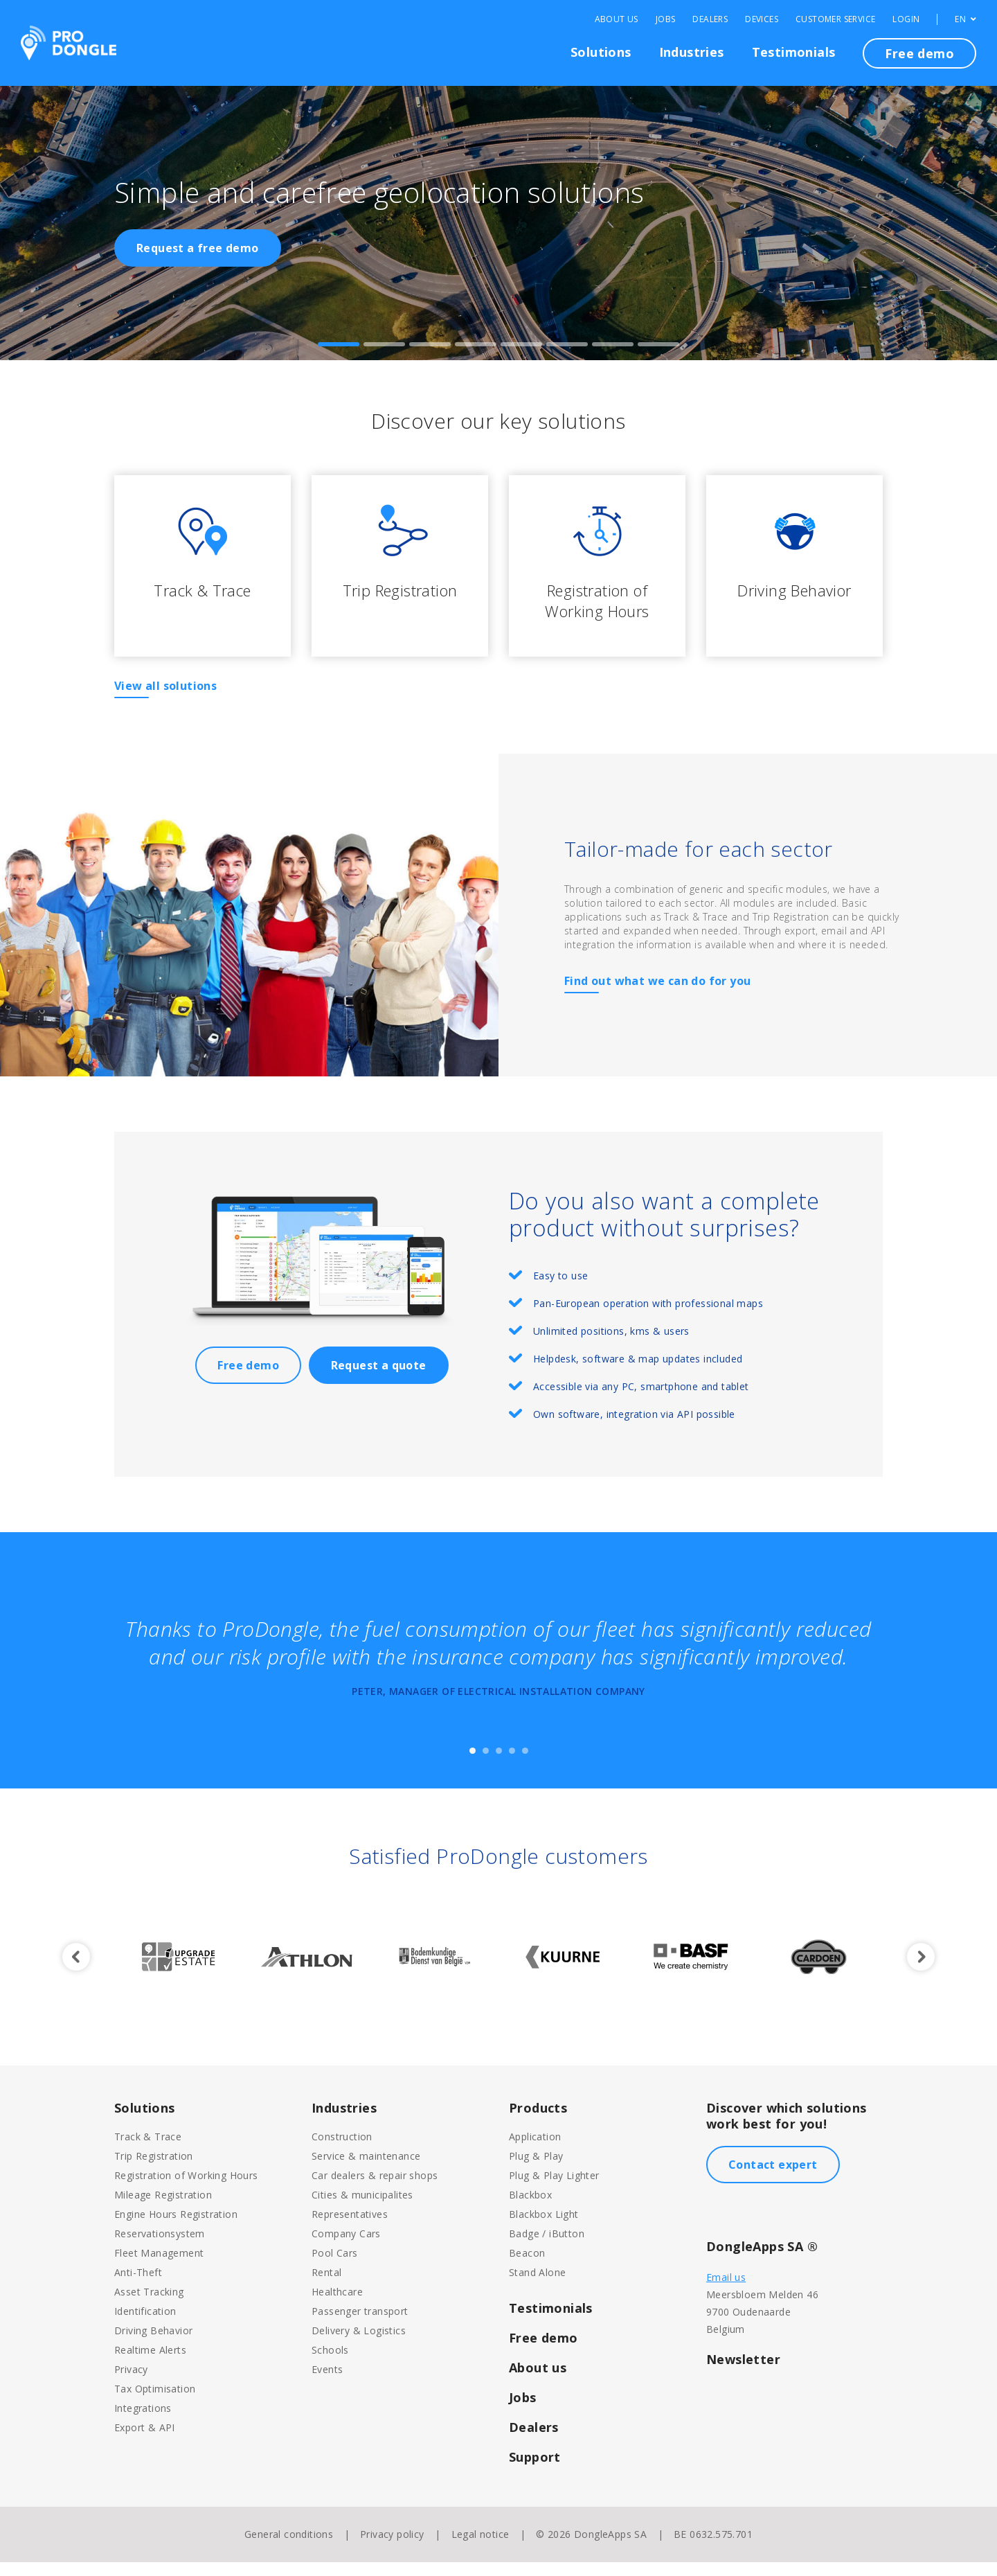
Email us (726, 2291)
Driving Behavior (153, 2344)
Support (535, 2470)
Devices (761, 19)
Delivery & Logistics (359, 2344)
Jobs (666, 19)
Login (905, 19)
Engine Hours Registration (175, 2228)
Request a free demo (197, 248)
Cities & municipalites (362, 2208)
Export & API (144, 2441)
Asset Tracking (149, 2305)
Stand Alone (537, 2286)
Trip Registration (153, 2169)
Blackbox (530, 2208)
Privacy (131, 2383)
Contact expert (773, 2178)
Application (535, 2150)
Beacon (527, 2266)
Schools (330, 2363)
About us (537, 2381)
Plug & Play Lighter (554, 2189)
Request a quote (378, 1379)
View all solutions (165, 699)
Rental (326, 2286)
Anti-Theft (138, 2286)
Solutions (601, 52)
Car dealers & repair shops (375, 2189)
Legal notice (480, 2548)
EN (965, 19)
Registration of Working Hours (186, 2189)
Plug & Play (536, 2169)
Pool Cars (335, 2266)
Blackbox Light (544, 2228)
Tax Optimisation (154, 2402)
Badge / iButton (546, 2247)
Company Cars (346, 2247)
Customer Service (835, 19)
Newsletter (743, 2373)
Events (327, 2383)
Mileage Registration (163, 2208)
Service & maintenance (366, 2169)
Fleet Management (159, 2266)
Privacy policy (392, 2548)
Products (538, 2121)
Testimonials (794, 52)
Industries (691, 52)
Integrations (143, 2421)
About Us (616, 19)
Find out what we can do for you (657, 994)
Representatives (350, 2228)
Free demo (919, 53)
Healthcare (337, 2305)
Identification (145, 2324)
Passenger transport (360, 2324)
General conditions (288, 2548)
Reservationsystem (159, 2247)
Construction (342, 2150)
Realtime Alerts (150, 2363)
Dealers (710, 19)
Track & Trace (147, 2150)
